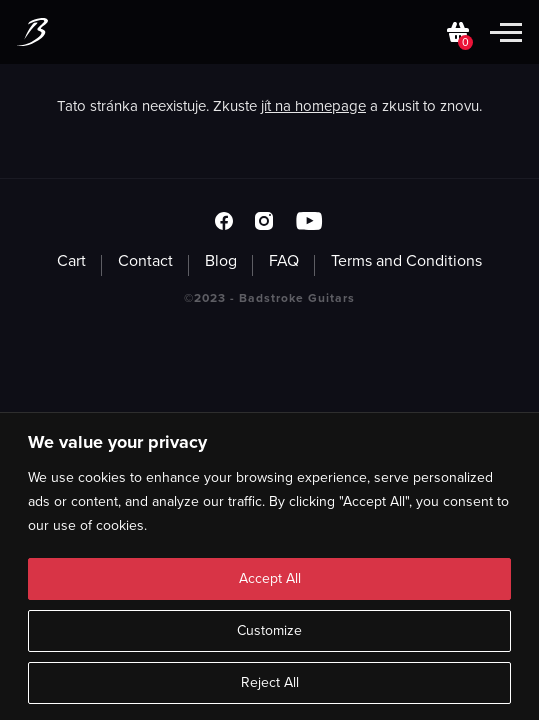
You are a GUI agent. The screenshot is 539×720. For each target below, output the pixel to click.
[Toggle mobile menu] (506, 32)
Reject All (270, 682)
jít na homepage (313, 106)
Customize (269, 630)
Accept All (270, 578)
